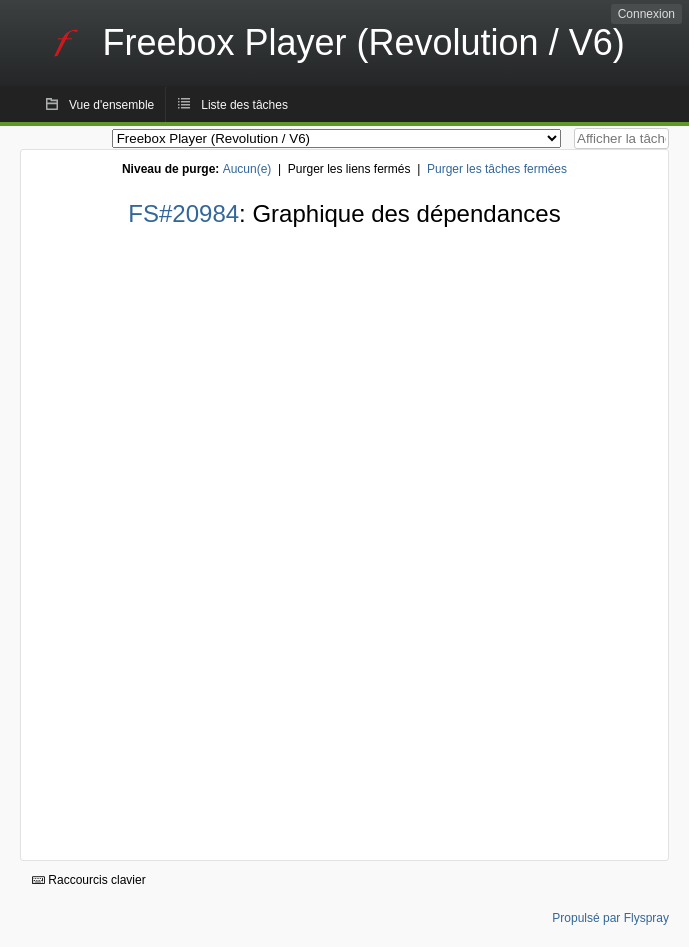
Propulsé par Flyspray (610, 918)
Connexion (646, 14)
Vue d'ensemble (111, 105)
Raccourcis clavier (89, 880)
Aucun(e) (247, 169)
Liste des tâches (244, 105)
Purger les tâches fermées (497, 169)
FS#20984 (183, 213)
